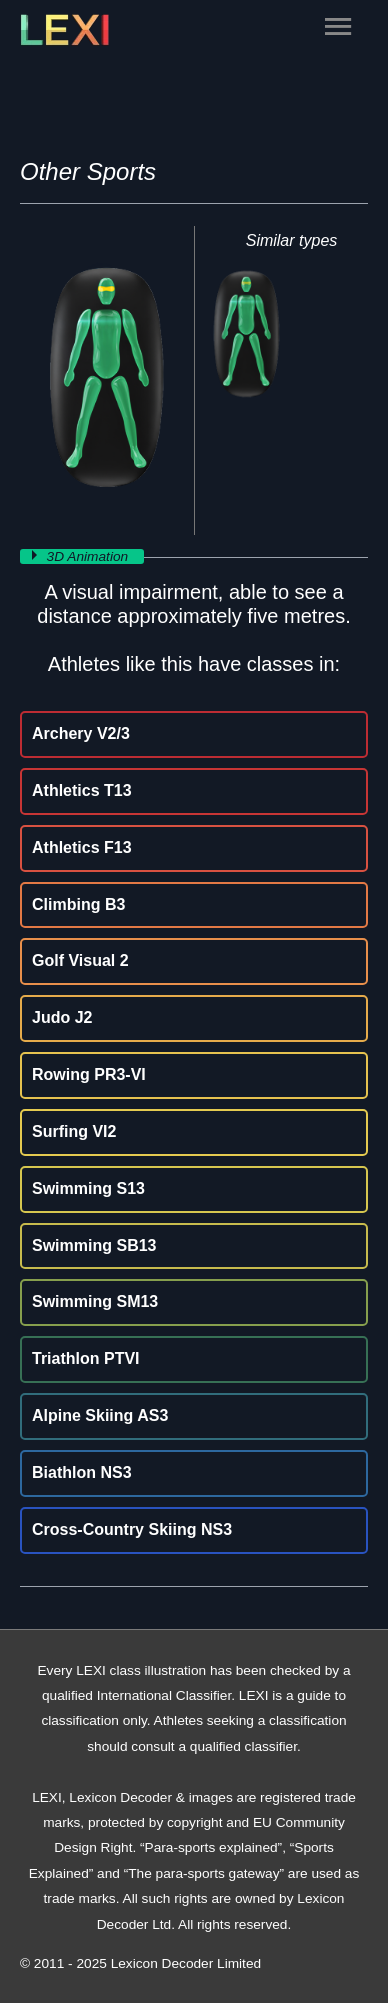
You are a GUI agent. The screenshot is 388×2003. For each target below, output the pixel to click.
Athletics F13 (82, 847)
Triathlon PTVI (86, 1358)
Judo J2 (62, 1017)
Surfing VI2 (74, 1131)
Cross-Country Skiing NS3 (132, 1529)
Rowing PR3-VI (89, 1074)
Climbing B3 (78, 904)
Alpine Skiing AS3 (100, 1415)
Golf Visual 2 (80, 960)
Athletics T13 (82, 790)
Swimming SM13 (95, 1301)
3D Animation (89, 556)
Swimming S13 (88, 1188)
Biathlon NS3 (82, 1472)
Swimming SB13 (94, 1245)
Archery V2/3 (81, 733)
